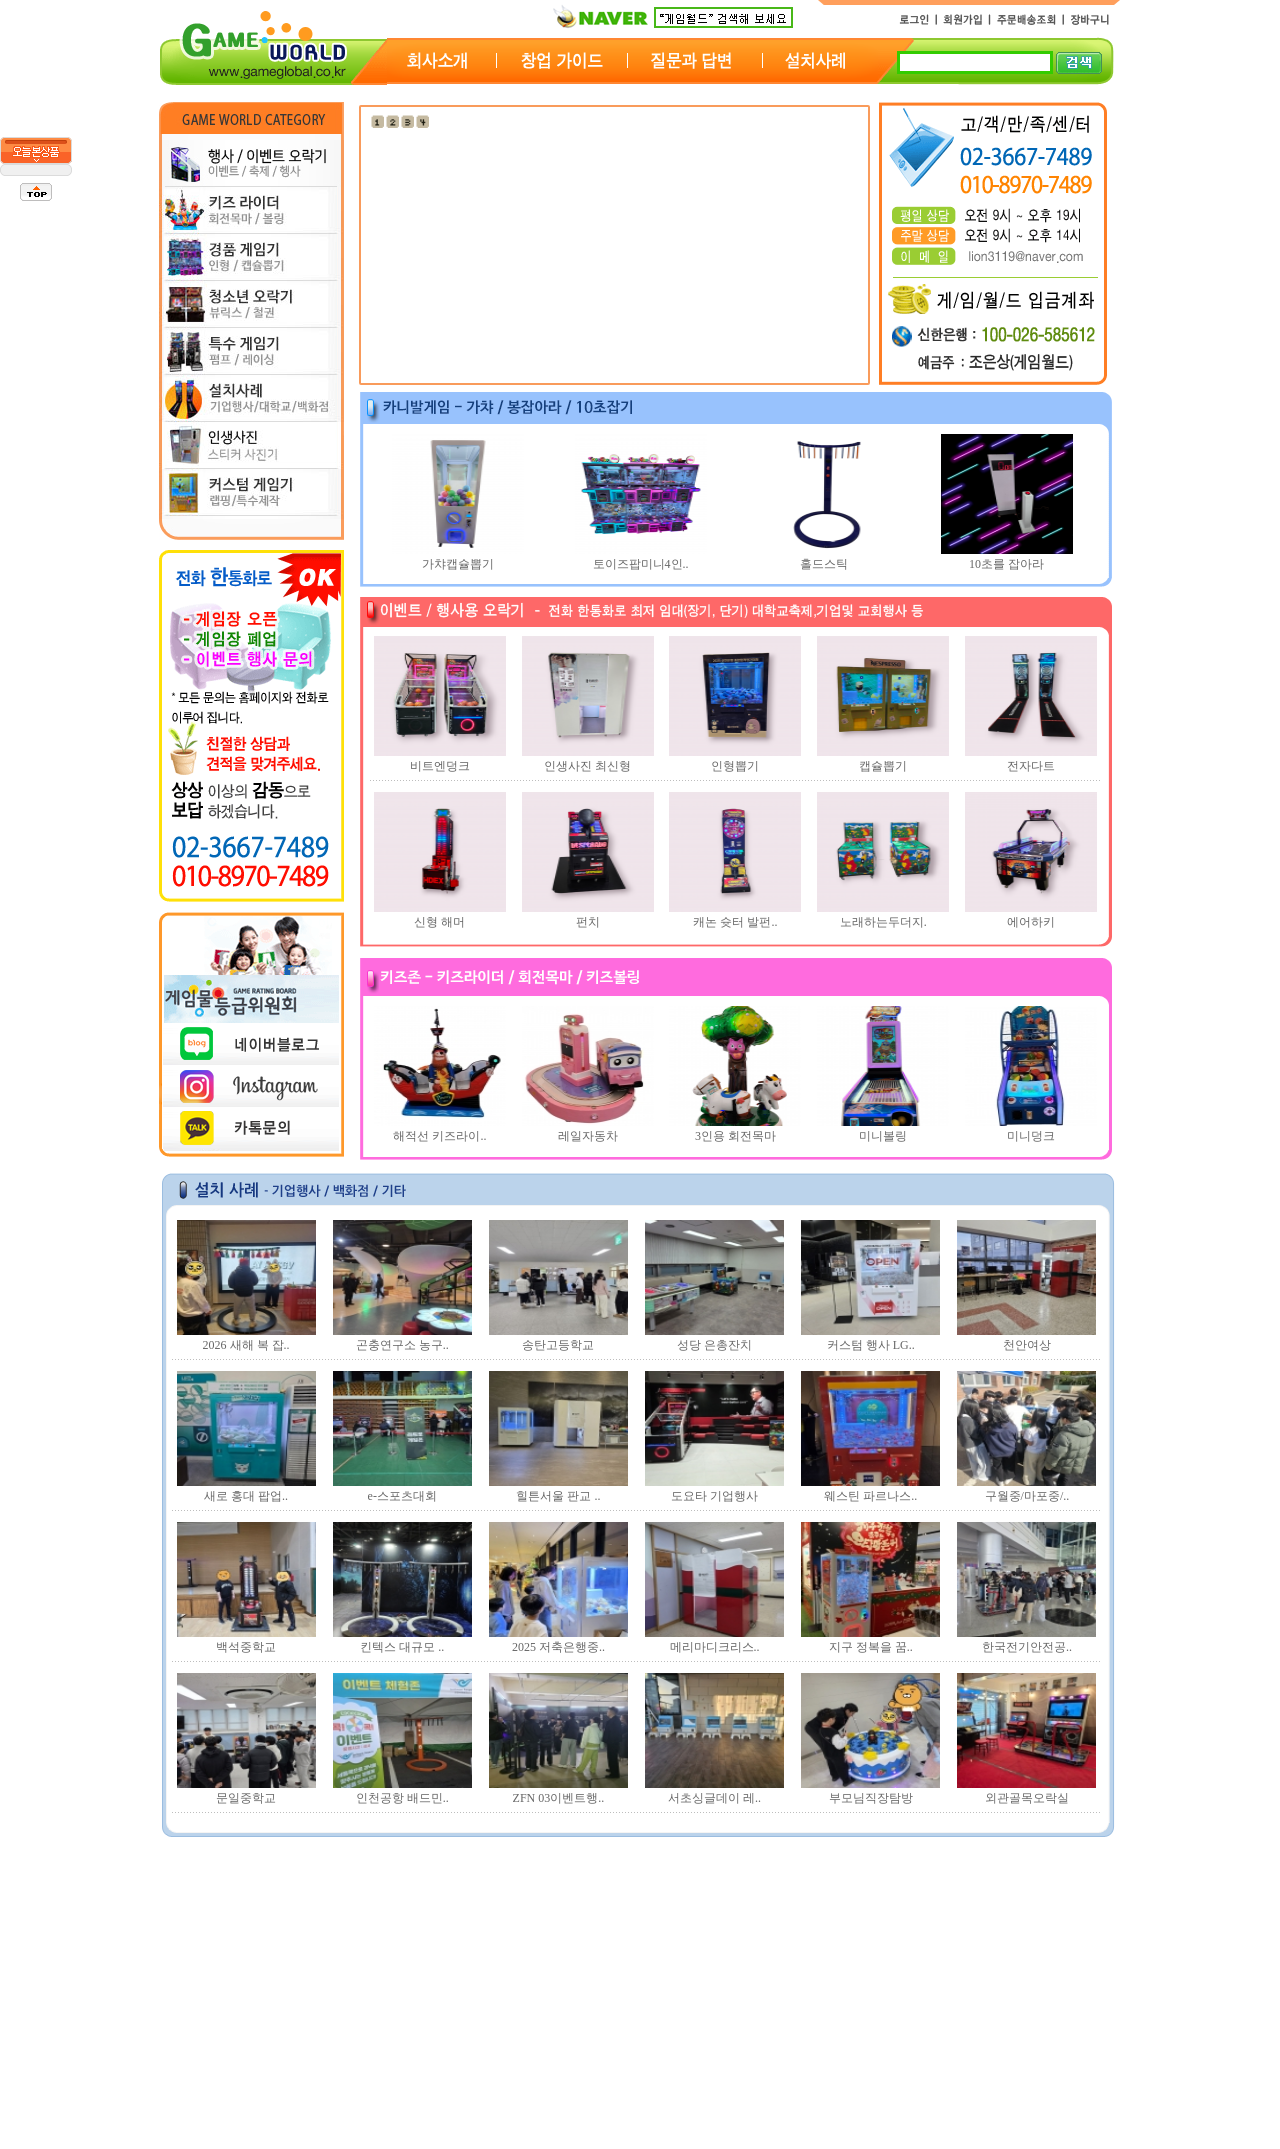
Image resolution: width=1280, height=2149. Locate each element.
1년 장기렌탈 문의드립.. (251, 1956)
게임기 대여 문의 (233, 1904)
